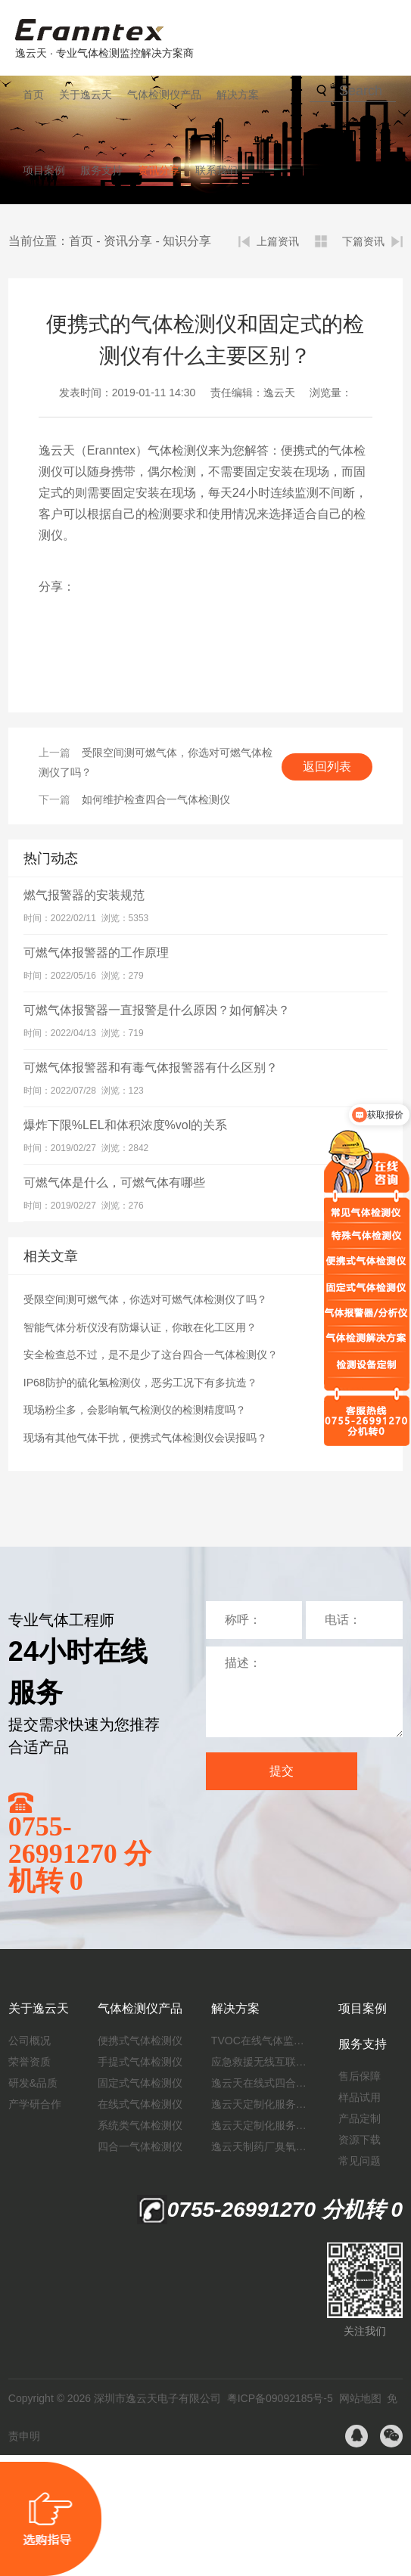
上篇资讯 (278, 241)
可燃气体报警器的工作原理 (96, 952)
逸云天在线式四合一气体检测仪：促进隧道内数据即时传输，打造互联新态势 (260, 2083)
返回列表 (327, 766)
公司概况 (29, 2040)
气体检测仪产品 (164, 94)
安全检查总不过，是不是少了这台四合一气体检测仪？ (150, 1355)
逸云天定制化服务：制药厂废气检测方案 (260, 2125)
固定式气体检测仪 (140, 2083)
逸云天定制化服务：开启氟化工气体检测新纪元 (260, 2104)
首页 (33, 94)
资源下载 (359, 2140)
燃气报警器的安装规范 (84, 895)
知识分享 (187, 240)
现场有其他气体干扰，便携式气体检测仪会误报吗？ (145, 1438)
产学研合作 (34, 2104)
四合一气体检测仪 (140, 2146)
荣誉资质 (29, 2062)
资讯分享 (159, 170)
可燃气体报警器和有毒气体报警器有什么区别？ (150, 1067)
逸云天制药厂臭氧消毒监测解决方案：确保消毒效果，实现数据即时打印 (260, 2146)
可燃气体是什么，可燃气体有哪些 (114, 1182)
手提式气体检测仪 (140, 2062)
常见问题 (359, 2161)
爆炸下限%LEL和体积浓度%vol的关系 (125, 1125)
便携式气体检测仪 (140, 2040)
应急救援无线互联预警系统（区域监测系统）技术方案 (260, 2062)
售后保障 (359, 2076)
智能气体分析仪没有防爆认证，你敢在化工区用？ (140, 1327)
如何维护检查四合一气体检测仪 (156, 799)
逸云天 (279, 392)
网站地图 (360, 2398)
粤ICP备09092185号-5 (280, 2398)
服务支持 (101, 170)
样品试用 (359, 2097)
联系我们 (216, 170)
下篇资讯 (363, 241)
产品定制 (359, 2118)
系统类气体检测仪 (140, 2125)
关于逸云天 (85, 94)
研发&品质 (33, 2083)
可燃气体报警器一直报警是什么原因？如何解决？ (156, 1010)
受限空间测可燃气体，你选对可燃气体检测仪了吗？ (145, 1299)
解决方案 (237, 94)
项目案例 (44, 170)
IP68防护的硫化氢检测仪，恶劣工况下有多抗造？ (140, 1382)
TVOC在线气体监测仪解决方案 (260, 2040)
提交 (281, 1770)
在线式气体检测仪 (140, 2104)
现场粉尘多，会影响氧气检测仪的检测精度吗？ (134, 1410)
